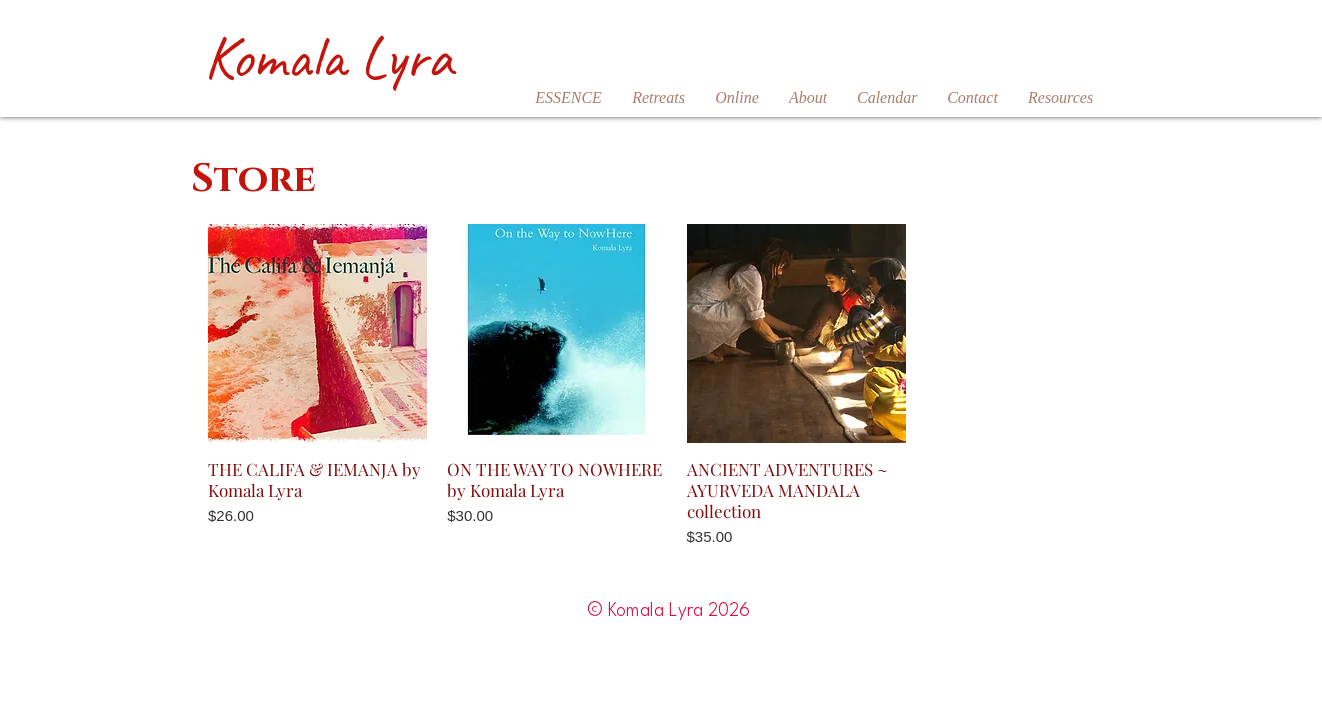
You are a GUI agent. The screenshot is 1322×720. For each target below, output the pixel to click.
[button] (658, 98)
